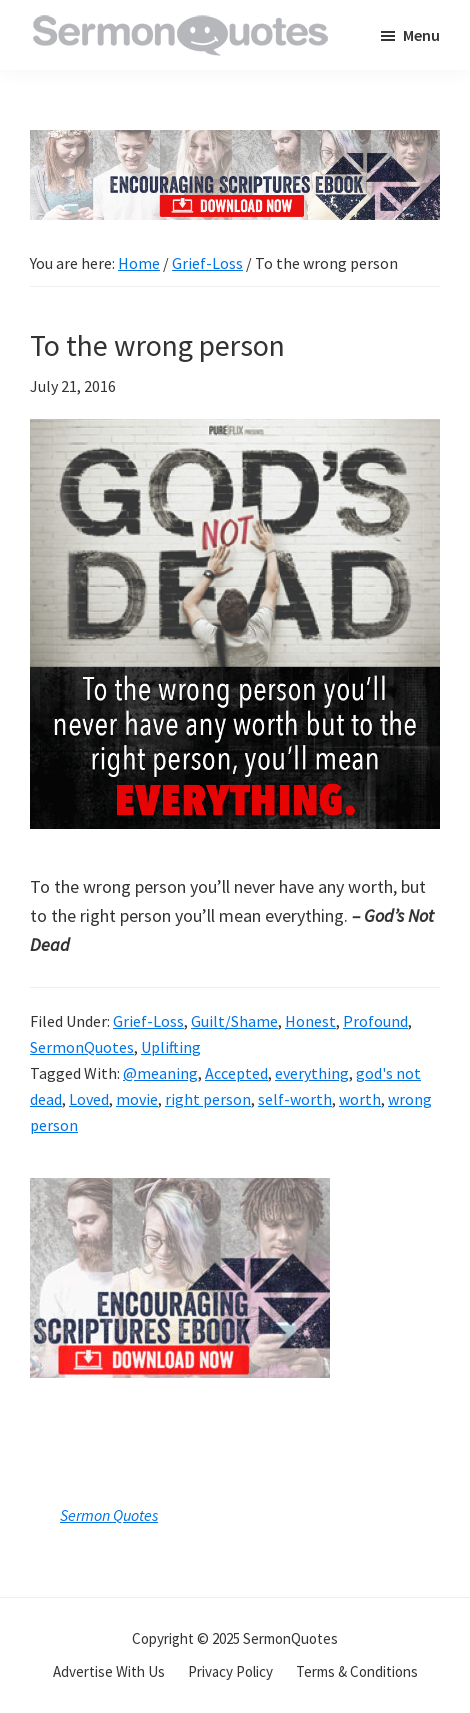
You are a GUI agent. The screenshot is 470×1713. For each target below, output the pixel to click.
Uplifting (171, 1047)
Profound (375, 1021)
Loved (89, 1099)
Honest (310, 1021)
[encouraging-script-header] (235, 144)
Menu (421, 35)
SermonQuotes (82, 1047)
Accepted (236, 1073)
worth (360, 1099)
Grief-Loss (148, 1021)
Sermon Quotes (109, 1515)
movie (137, 1099)
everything (312, 1073)
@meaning (160, 1073)
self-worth (295, 1099)
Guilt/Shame (234, 1021)
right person (208, 1099)
